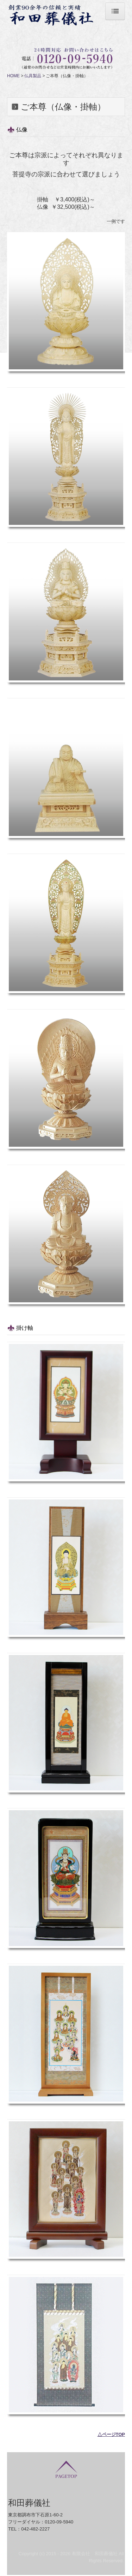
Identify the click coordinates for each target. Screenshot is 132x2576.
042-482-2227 (35, 2529)
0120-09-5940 (59, 2522)
